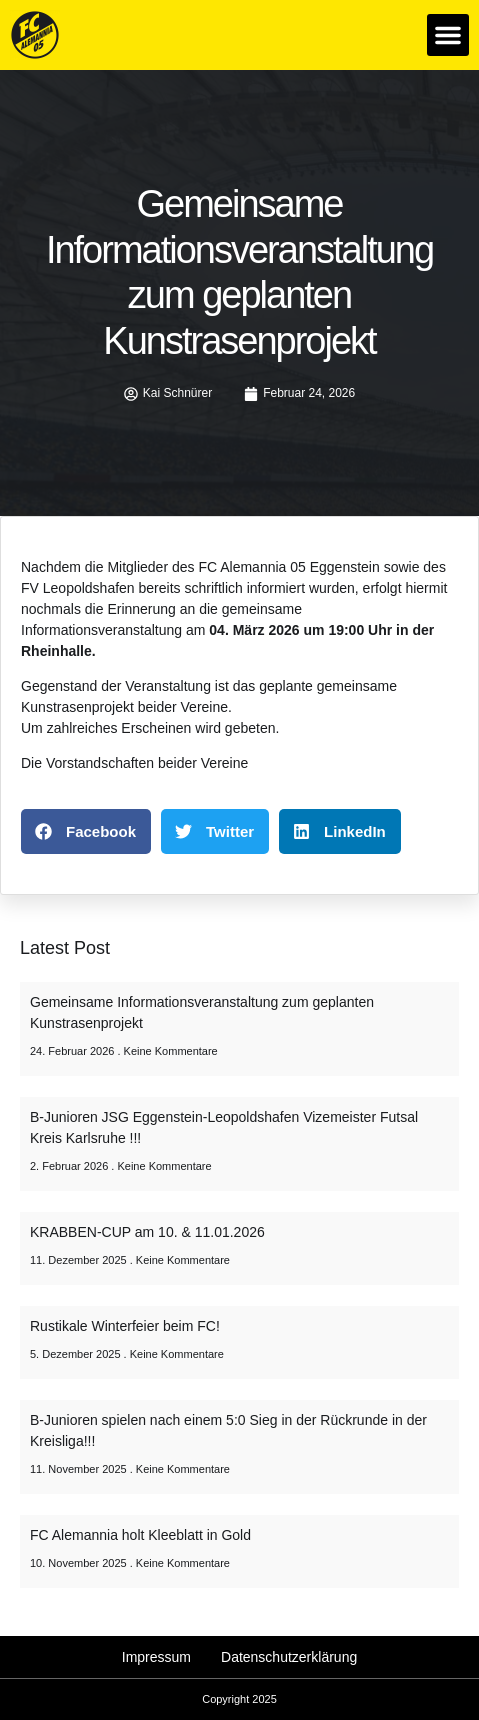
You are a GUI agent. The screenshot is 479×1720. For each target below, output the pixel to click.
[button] (448, 35)
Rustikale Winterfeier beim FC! (125, 1326)
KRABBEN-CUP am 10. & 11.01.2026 (147, 1232)
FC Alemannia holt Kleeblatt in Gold (140, 1535)
